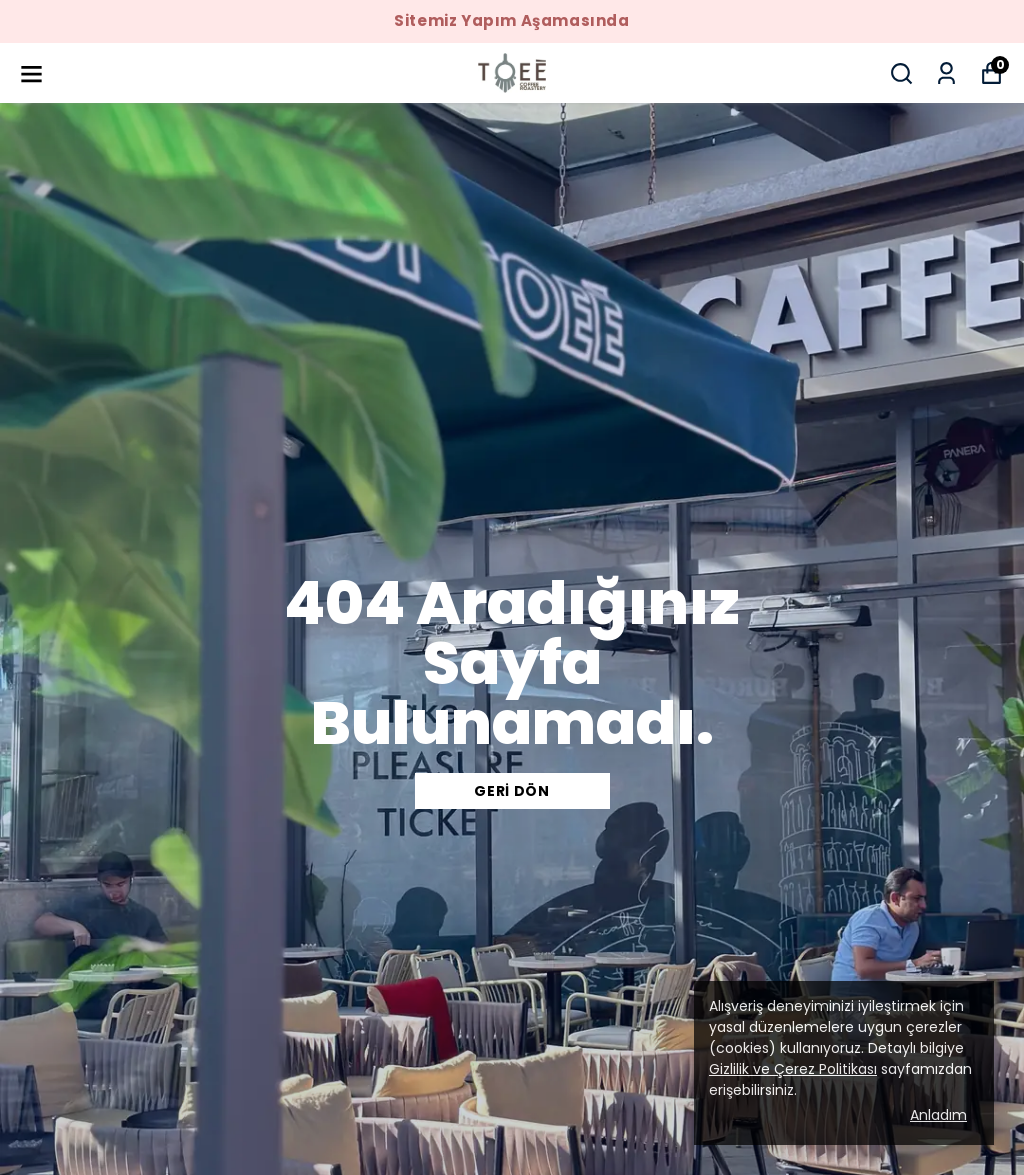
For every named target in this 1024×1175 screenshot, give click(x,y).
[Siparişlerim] (946, 73)
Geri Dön (512, 791)
